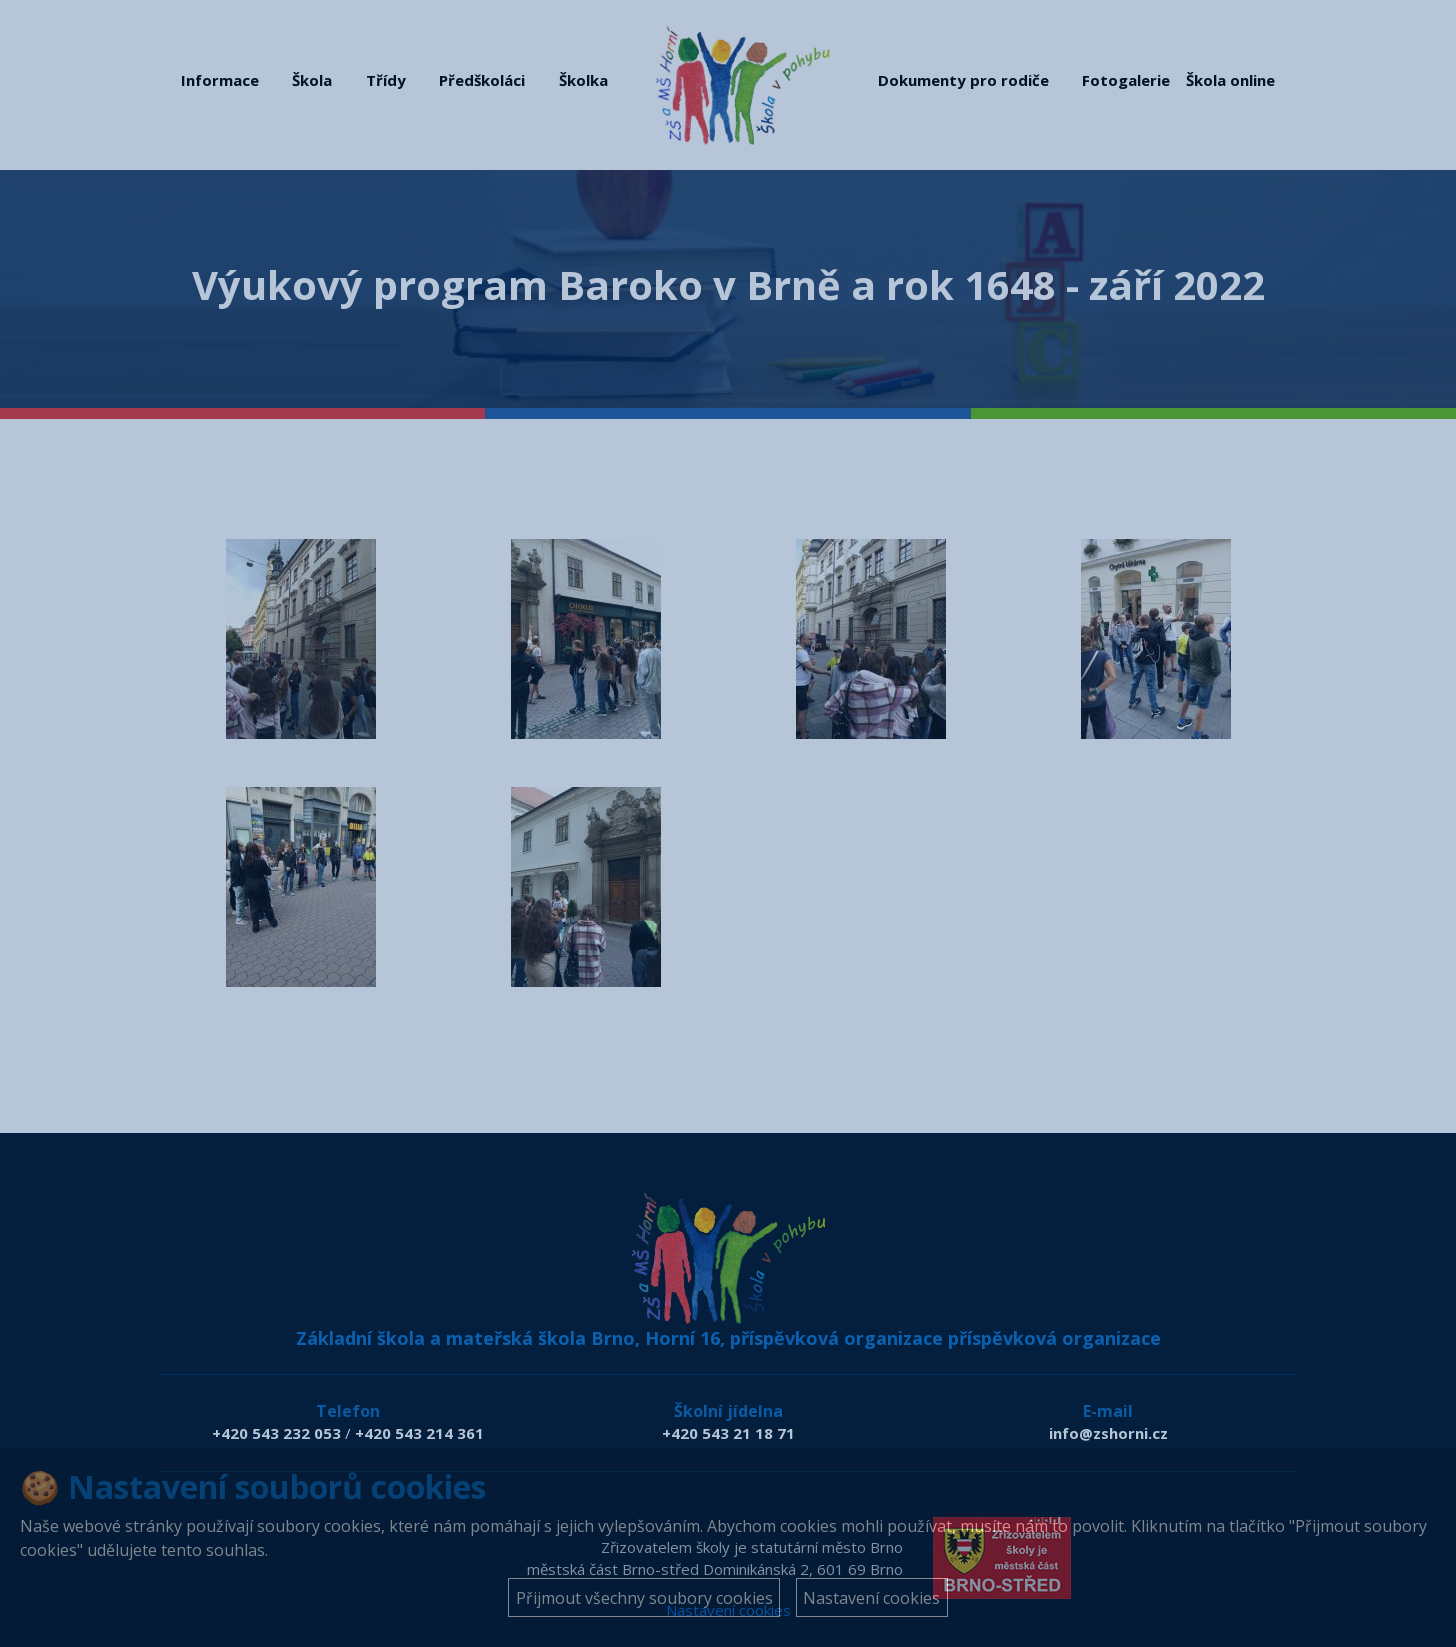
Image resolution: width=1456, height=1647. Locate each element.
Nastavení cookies (871, 1598)
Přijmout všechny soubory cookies (644, 1598)
